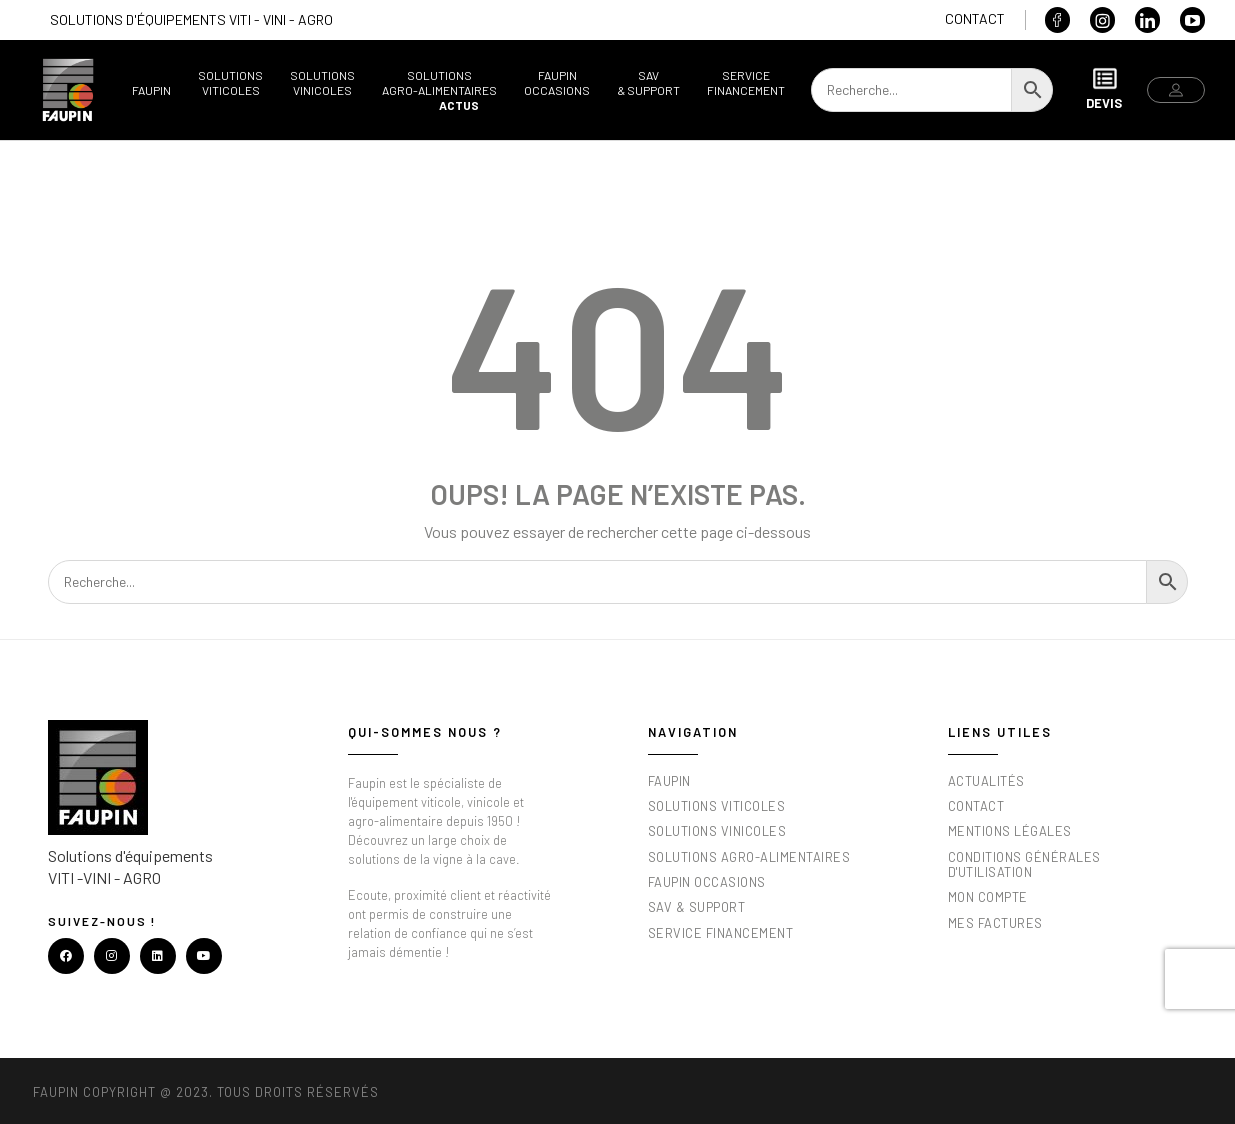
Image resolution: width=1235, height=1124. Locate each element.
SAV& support (648, 82)
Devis (1104, 88)
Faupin (151, 90)
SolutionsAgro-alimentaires (439, 82)
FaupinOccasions (557, 82)
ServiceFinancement (746, 82)
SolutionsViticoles (230, 82)
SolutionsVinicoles (322, 82)
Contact (975, 18)
